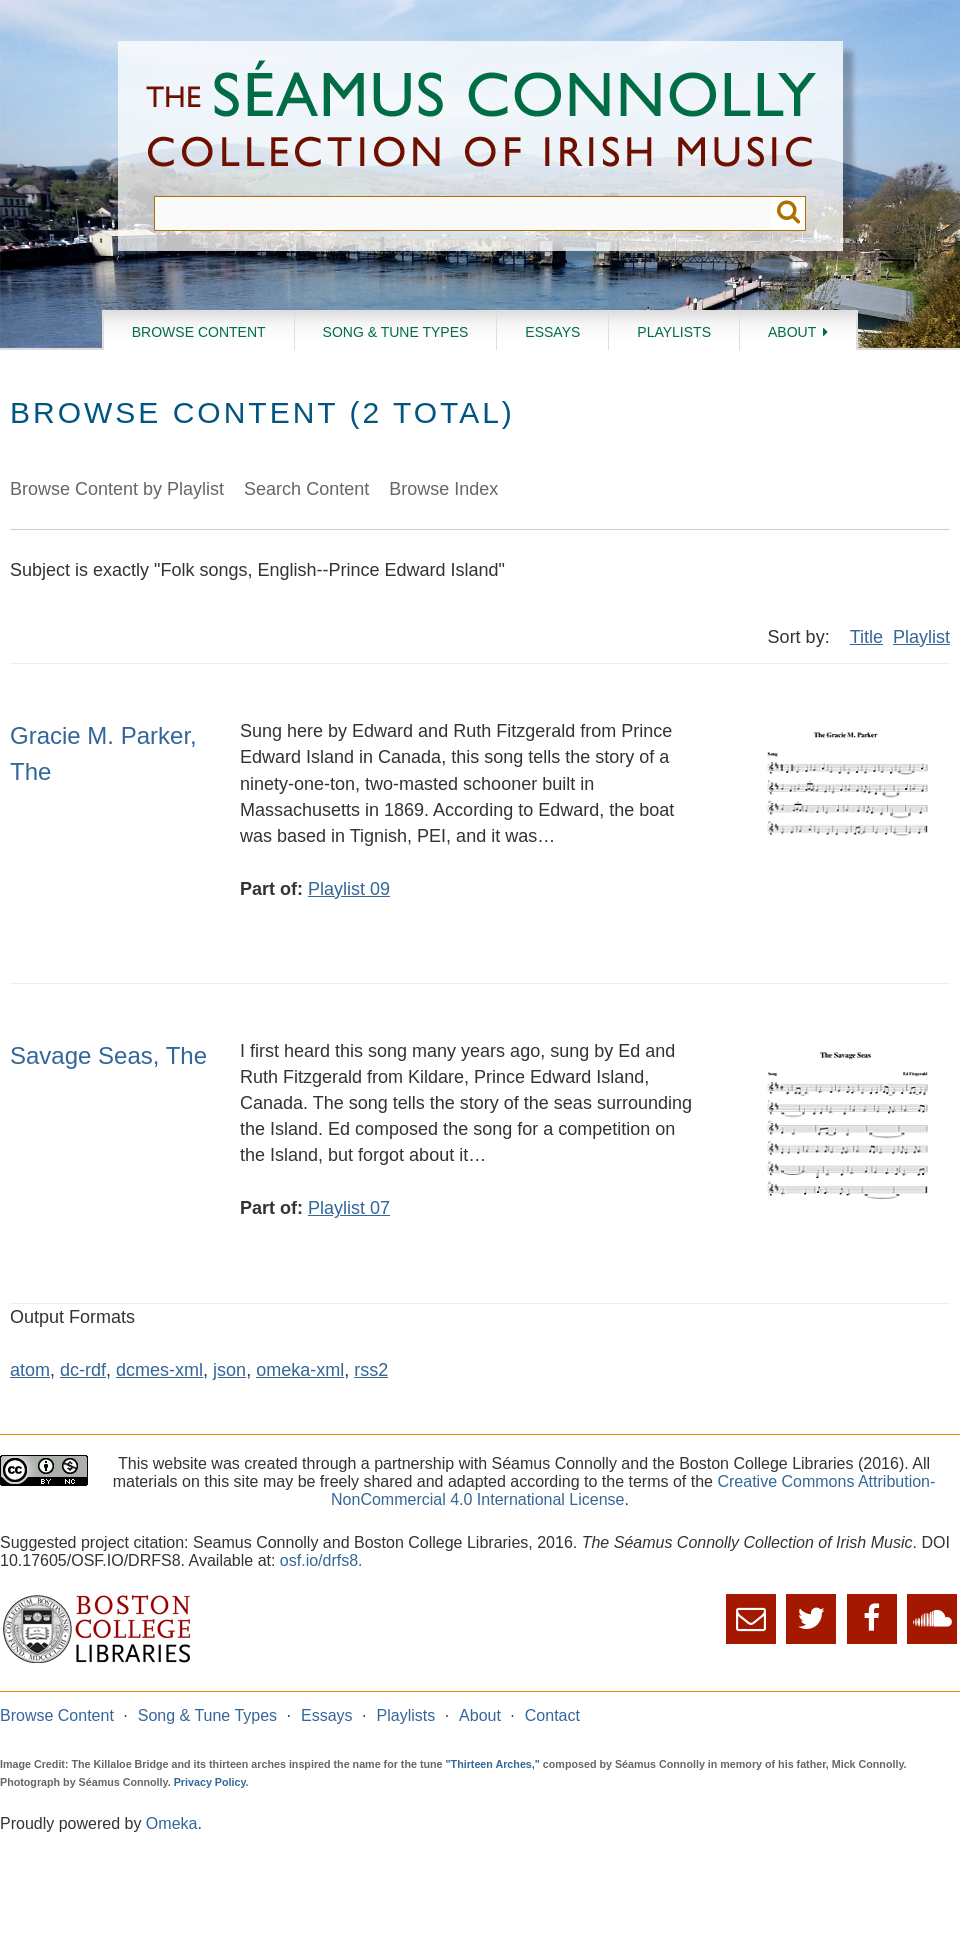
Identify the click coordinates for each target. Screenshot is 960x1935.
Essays (552, 332)
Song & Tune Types (396, 332)
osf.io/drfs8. (321, 1560)
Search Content (306, 489)
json (229, 1370)
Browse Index (443, 489)
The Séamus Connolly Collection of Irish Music (481, 118)
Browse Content (199, 332)
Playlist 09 (349, 889)
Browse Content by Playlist (117, 489)
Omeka (172, 1823)
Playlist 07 (349, 1208)
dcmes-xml (159, 1370)
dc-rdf (83, 1370)
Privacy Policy (210, 1782)
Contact (552, 1715)
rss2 (371, 1370)
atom (30, 1370)
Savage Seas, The (108, 1055)
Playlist (921, 637)
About (792, 332)
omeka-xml (300, 1370)
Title (866, 637)
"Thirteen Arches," (493, 1764)
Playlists (674, 332)
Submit (788, 213)
